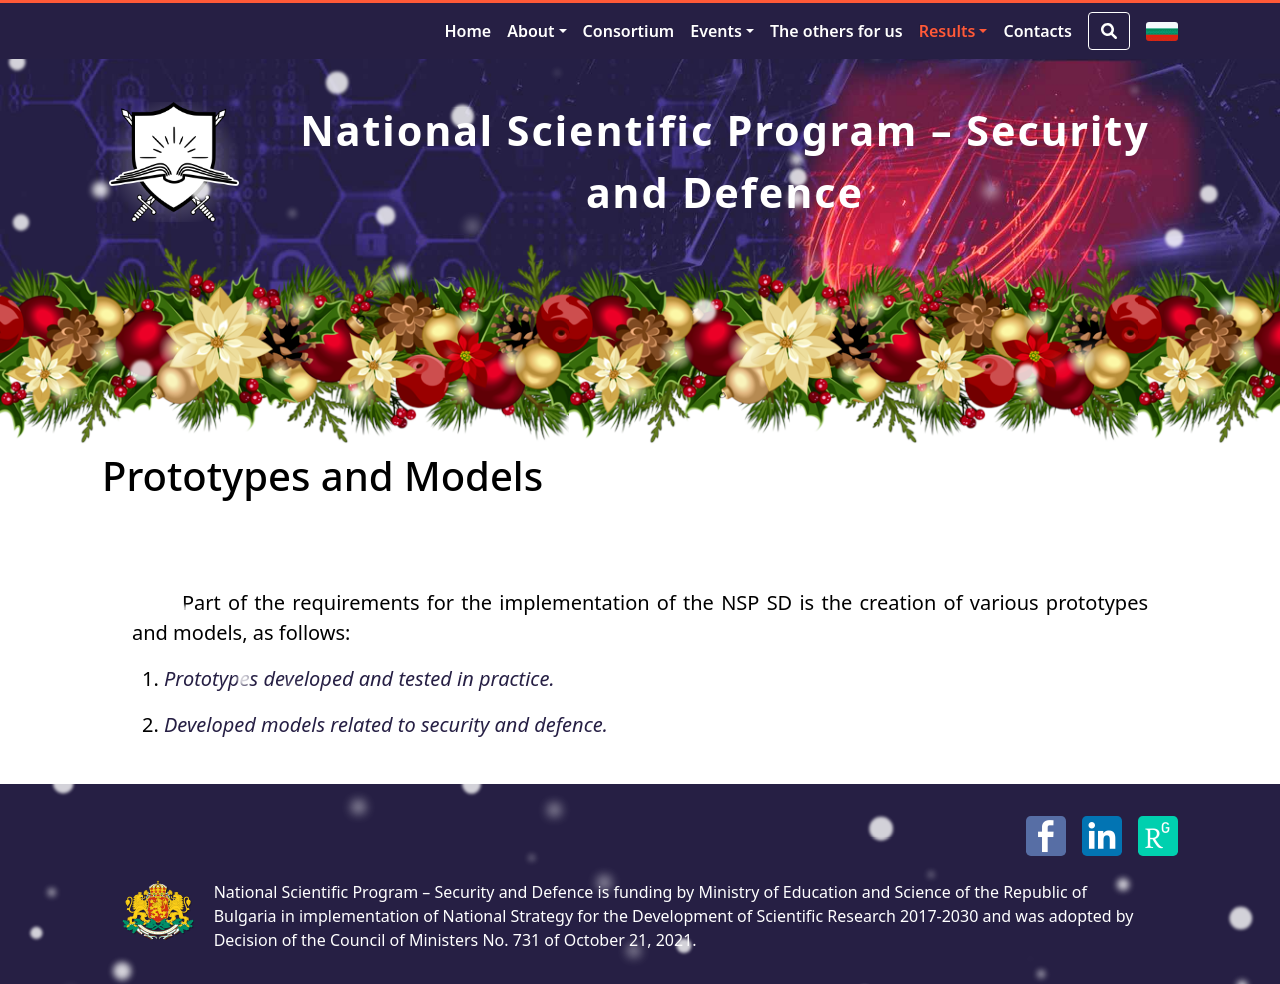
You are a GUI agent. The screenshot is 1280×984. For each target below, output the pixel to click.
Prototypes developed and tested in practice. (359, 678)
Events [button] (716, 31)
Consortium (629, 31)
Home (467, 31)
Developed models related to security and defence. (386, 724)
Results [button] (947, 31)
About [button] (530, 31)
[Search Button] (1109, 31)
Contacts (1037, 31)
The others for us (836, 31)
